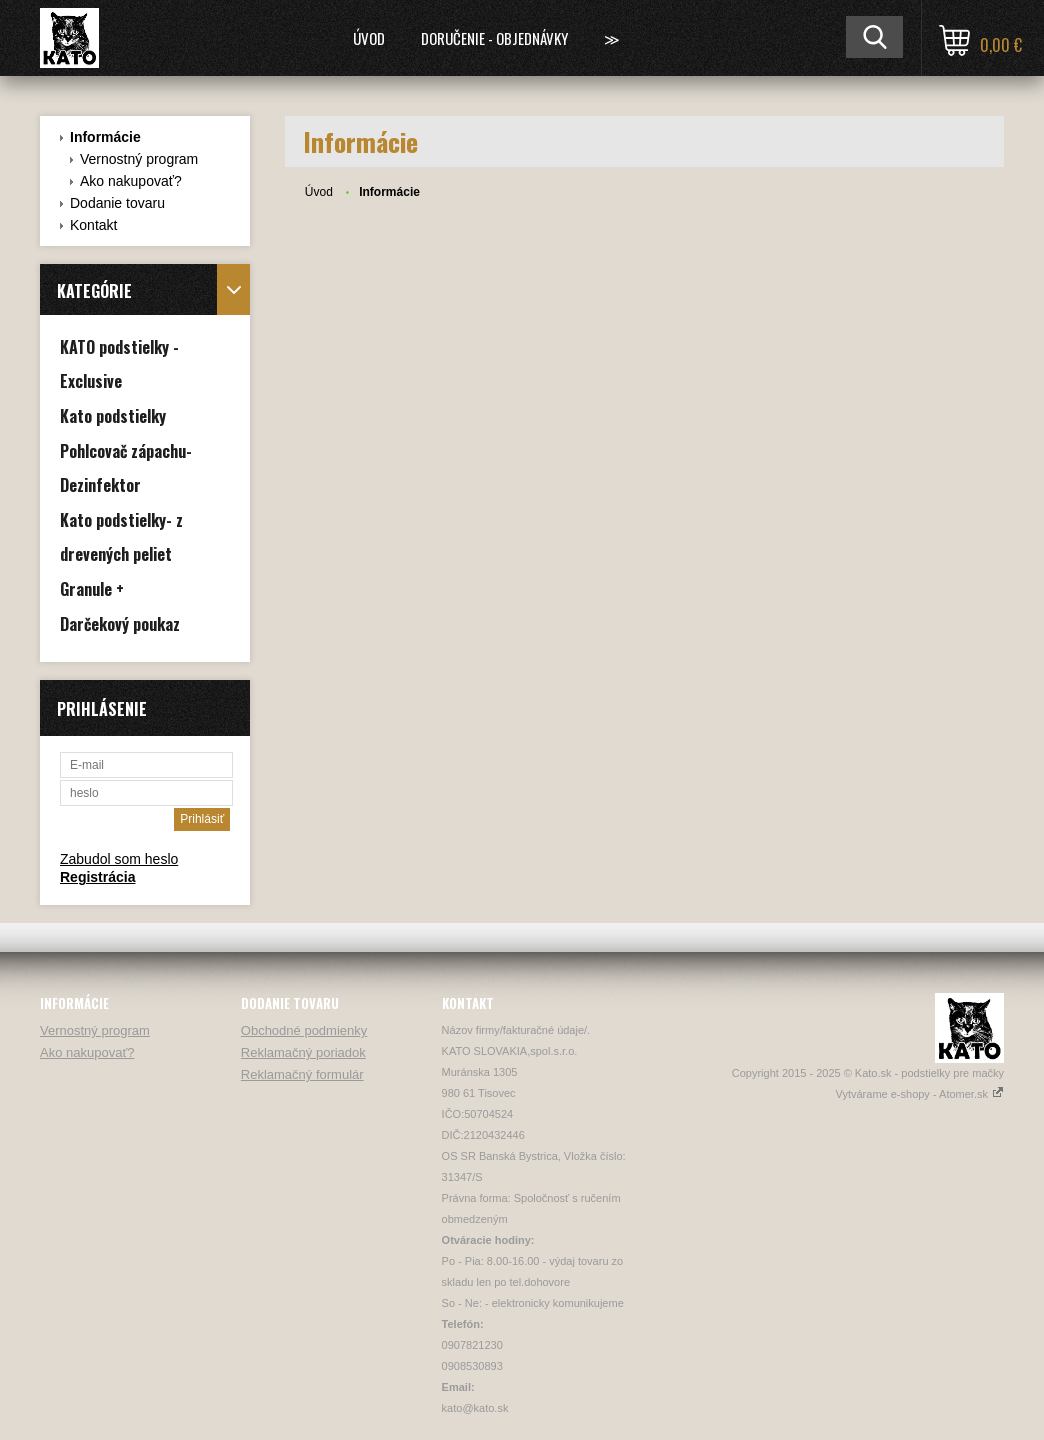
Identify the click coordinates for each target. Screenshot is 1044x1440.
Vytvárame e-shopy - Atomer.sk (920, 1094)
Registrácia (97, 877)
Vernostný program (139, 159)
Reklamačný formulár (302, 1074)
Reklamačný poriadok (303, 1052)
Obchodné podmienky (304, 1030)
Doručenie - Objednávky (494, 38)
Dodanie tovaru (117, 203)
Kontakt (93, 225)
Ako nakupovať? (131, 181)
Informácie (105, 137)
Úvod (369, 38)
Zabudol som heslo (119, 859)
